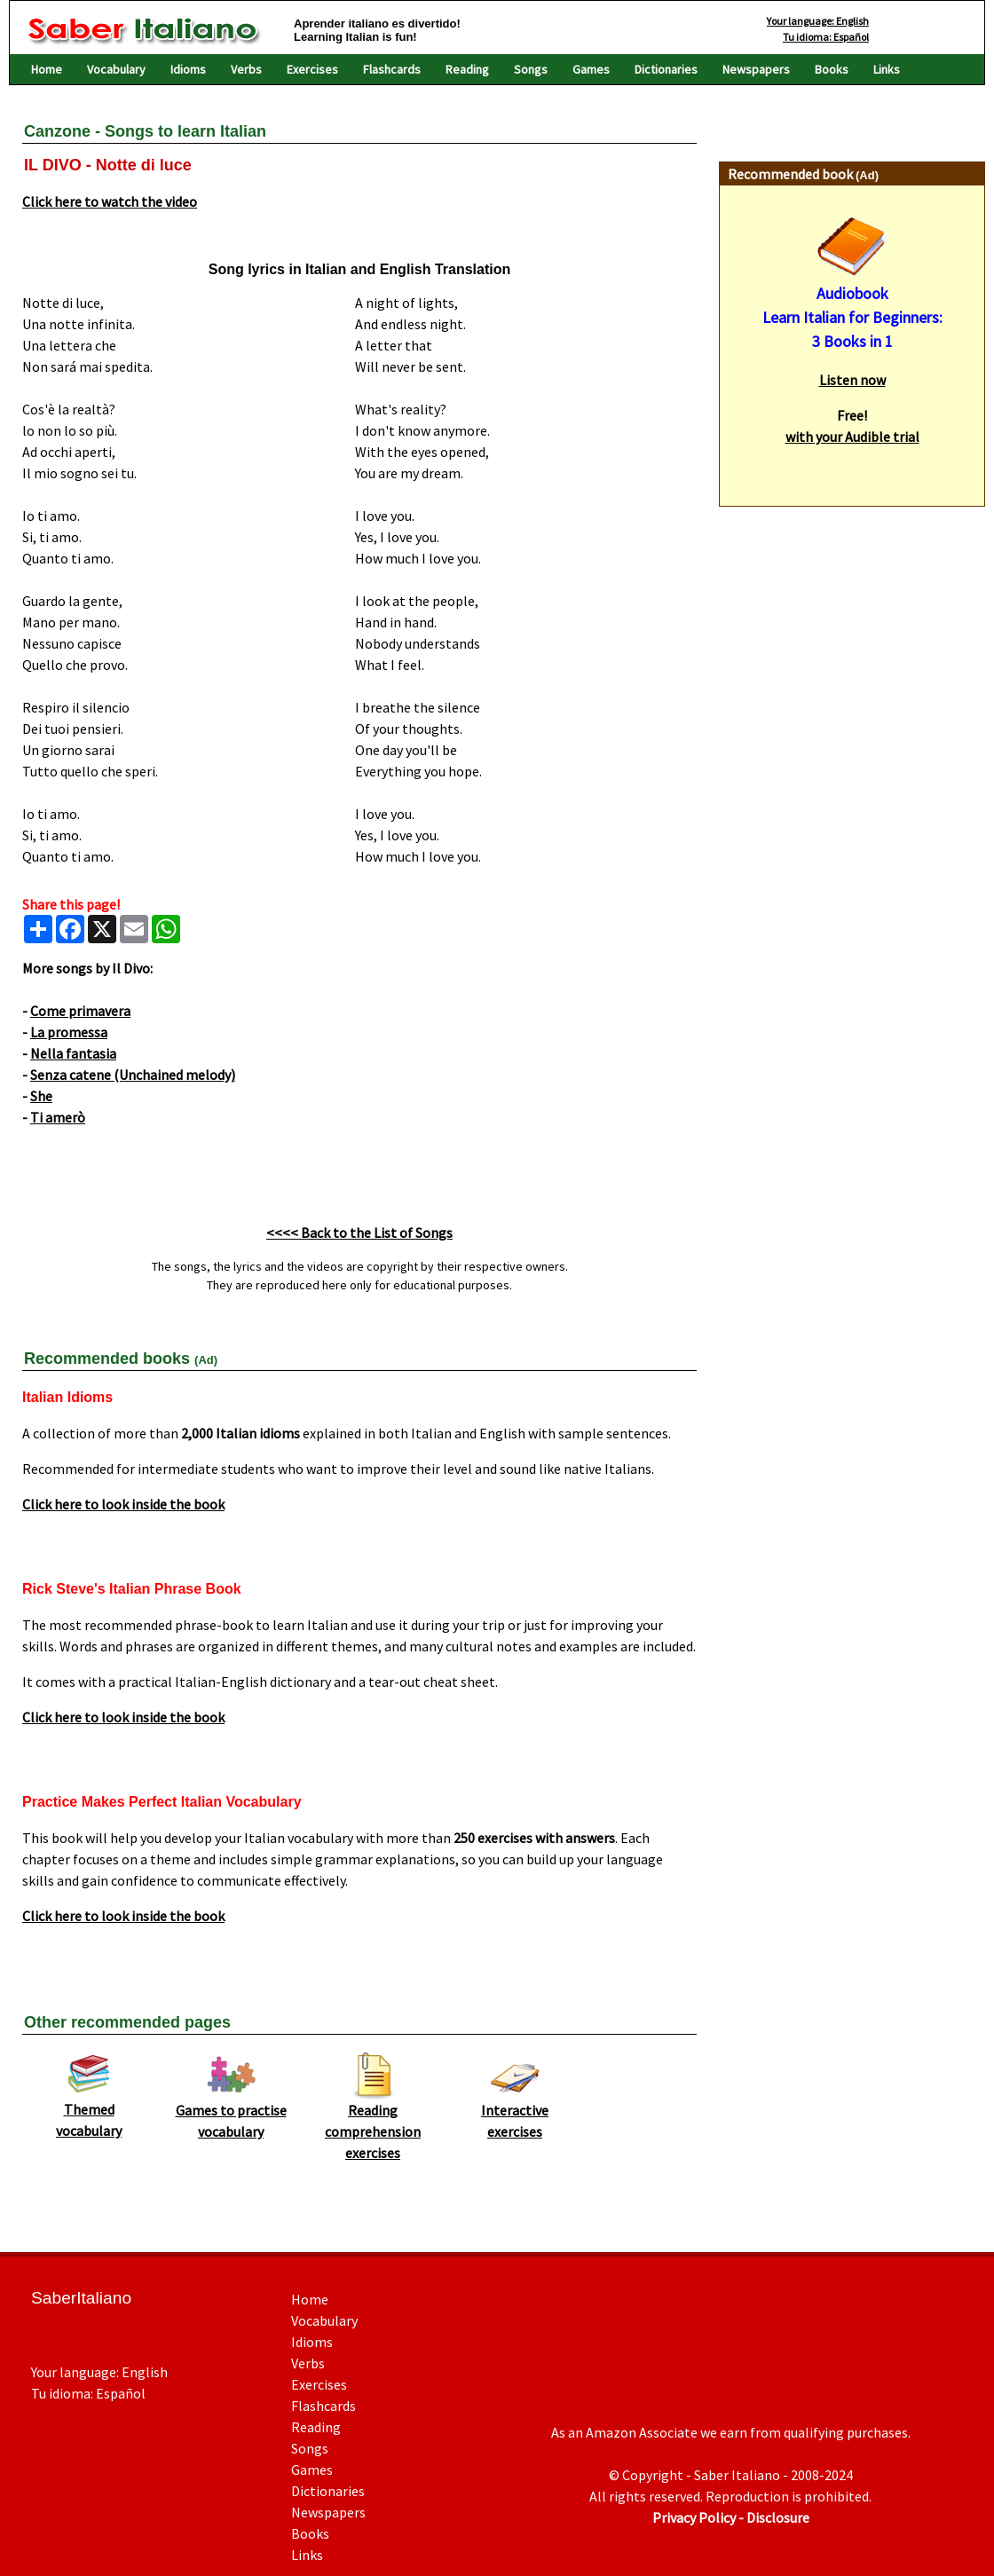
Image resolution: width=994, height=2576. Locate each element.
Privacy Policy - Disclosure (730, 2517)
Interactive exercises (514, 2112)
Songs (531, 69)
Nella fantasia (73, 1053)
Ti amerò (57, 1117)
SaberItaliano (81, 2297)
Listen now (852, 380)
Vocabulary (116, 69)
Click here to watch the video (109, 201)
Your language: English (818, 21)
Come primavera (80, 1011)
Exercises (312, 69)
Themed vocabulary (89, 2111)
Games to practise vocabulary (231, 2112)
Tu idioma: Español (826, 36)
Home (46, 69)
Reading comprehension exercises (373, 2123)
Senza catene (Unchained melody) (132, 1074)
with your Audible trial (852, 436)
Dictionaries (666, 69)
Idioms (188, 69)
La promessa (68, 1032)
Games (591, 69)
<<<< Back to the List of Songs (359, 1232)
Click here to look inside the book (123, 1504)
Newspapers (756, 69)
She (41, 1096)
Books (831, 69)
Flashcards (392, 69)
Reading (467, 69)
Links (886, 69)
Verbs (246, 69)
